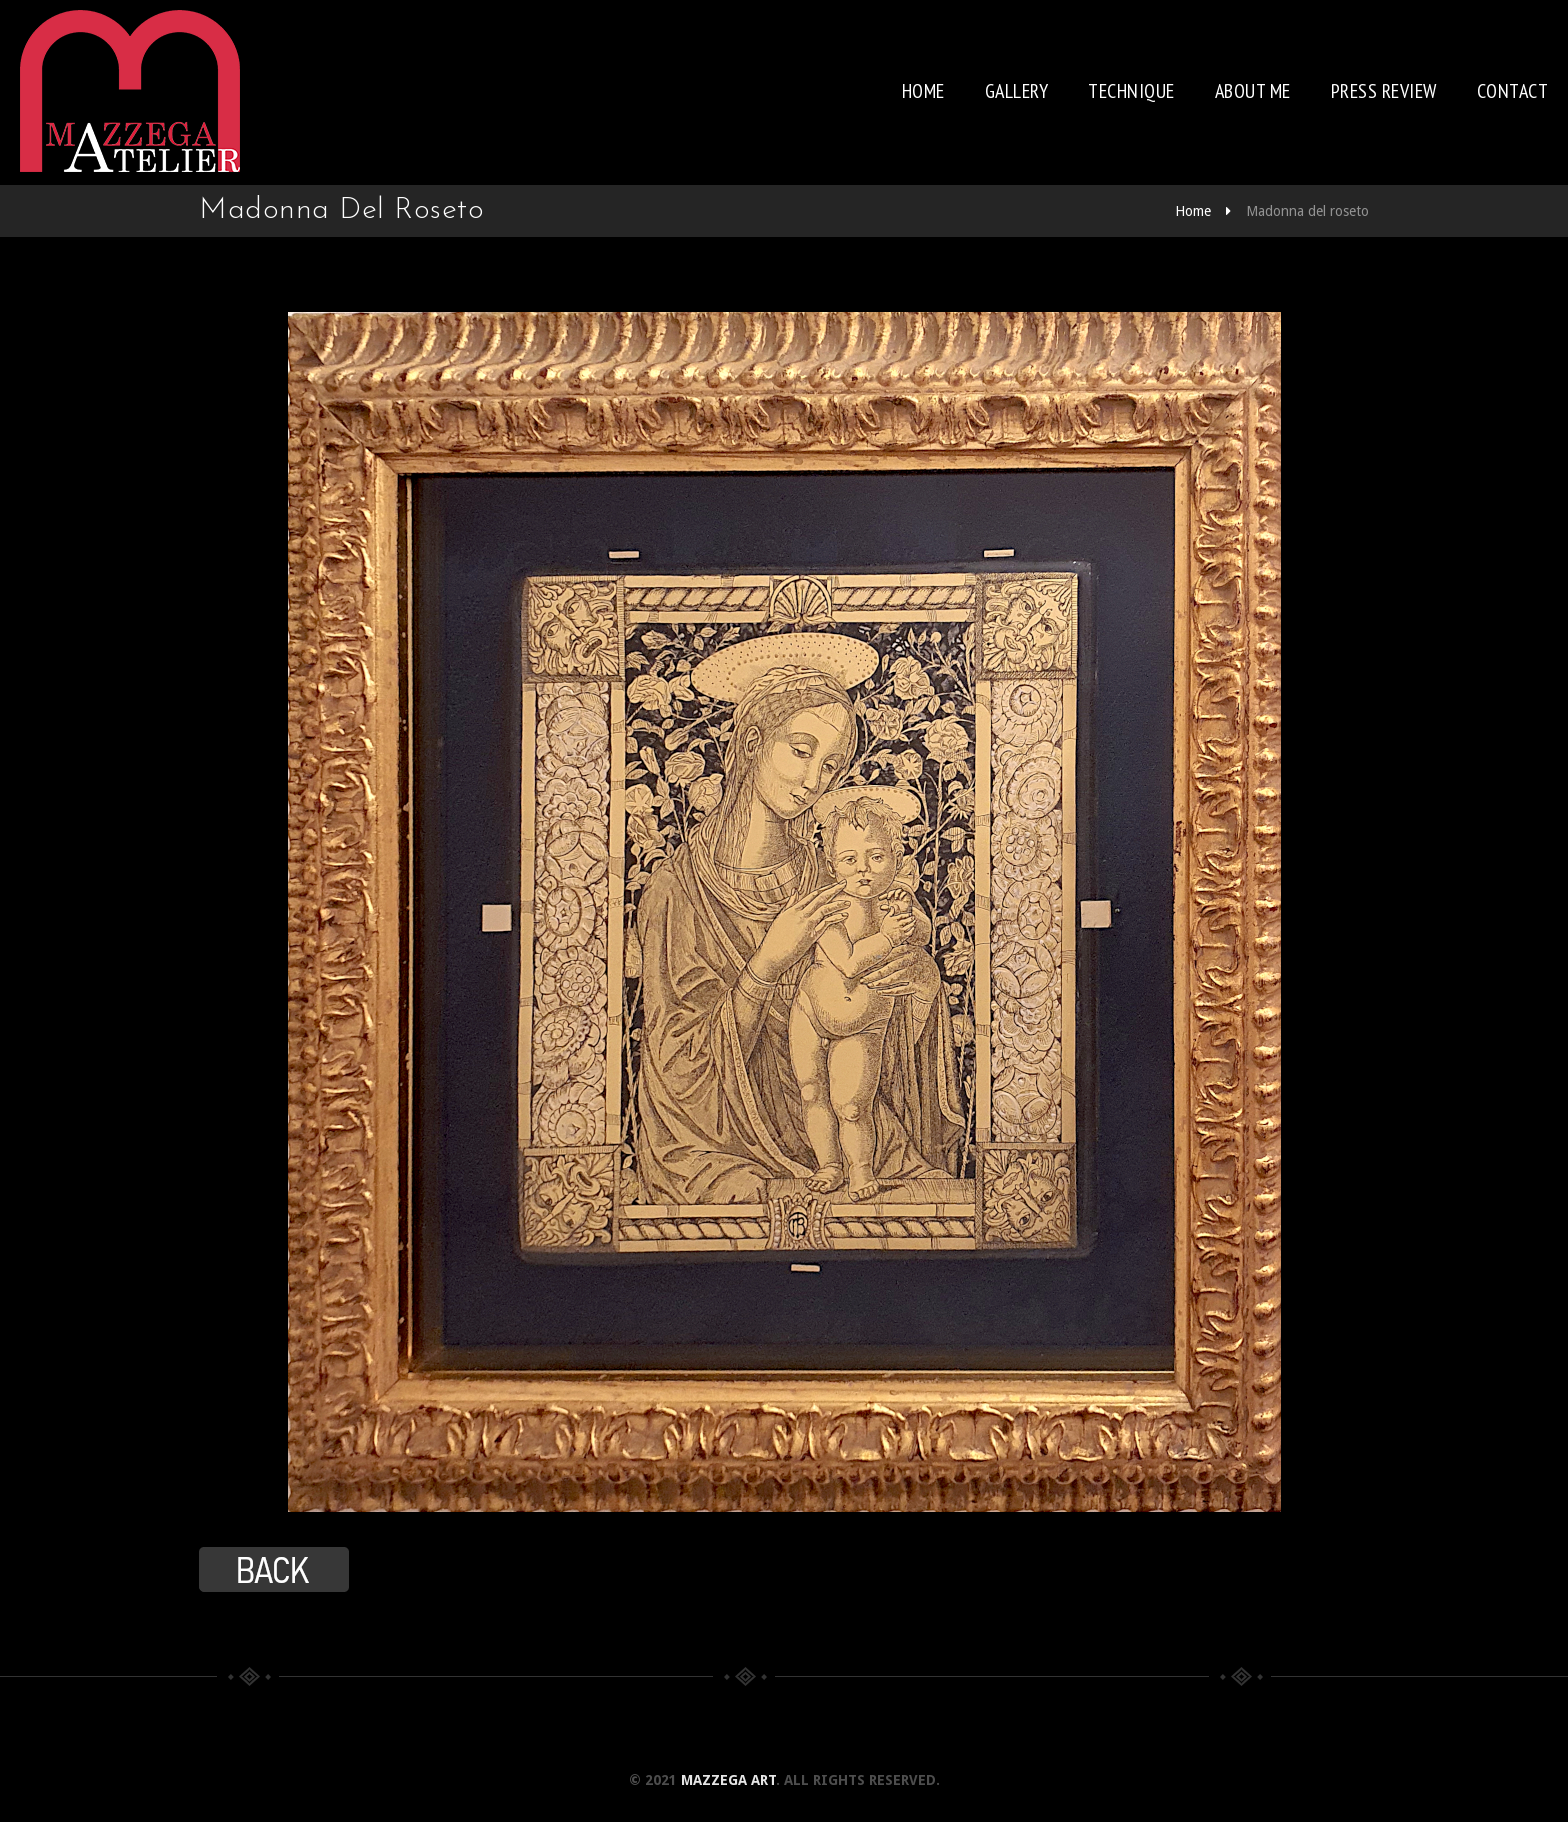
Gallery (1017, 91)
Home (923, 91)
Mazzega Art (728, 1780)
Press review (1384, 91)
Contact (1513, 91)
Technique (1131, 91)
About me (1253, 91)
